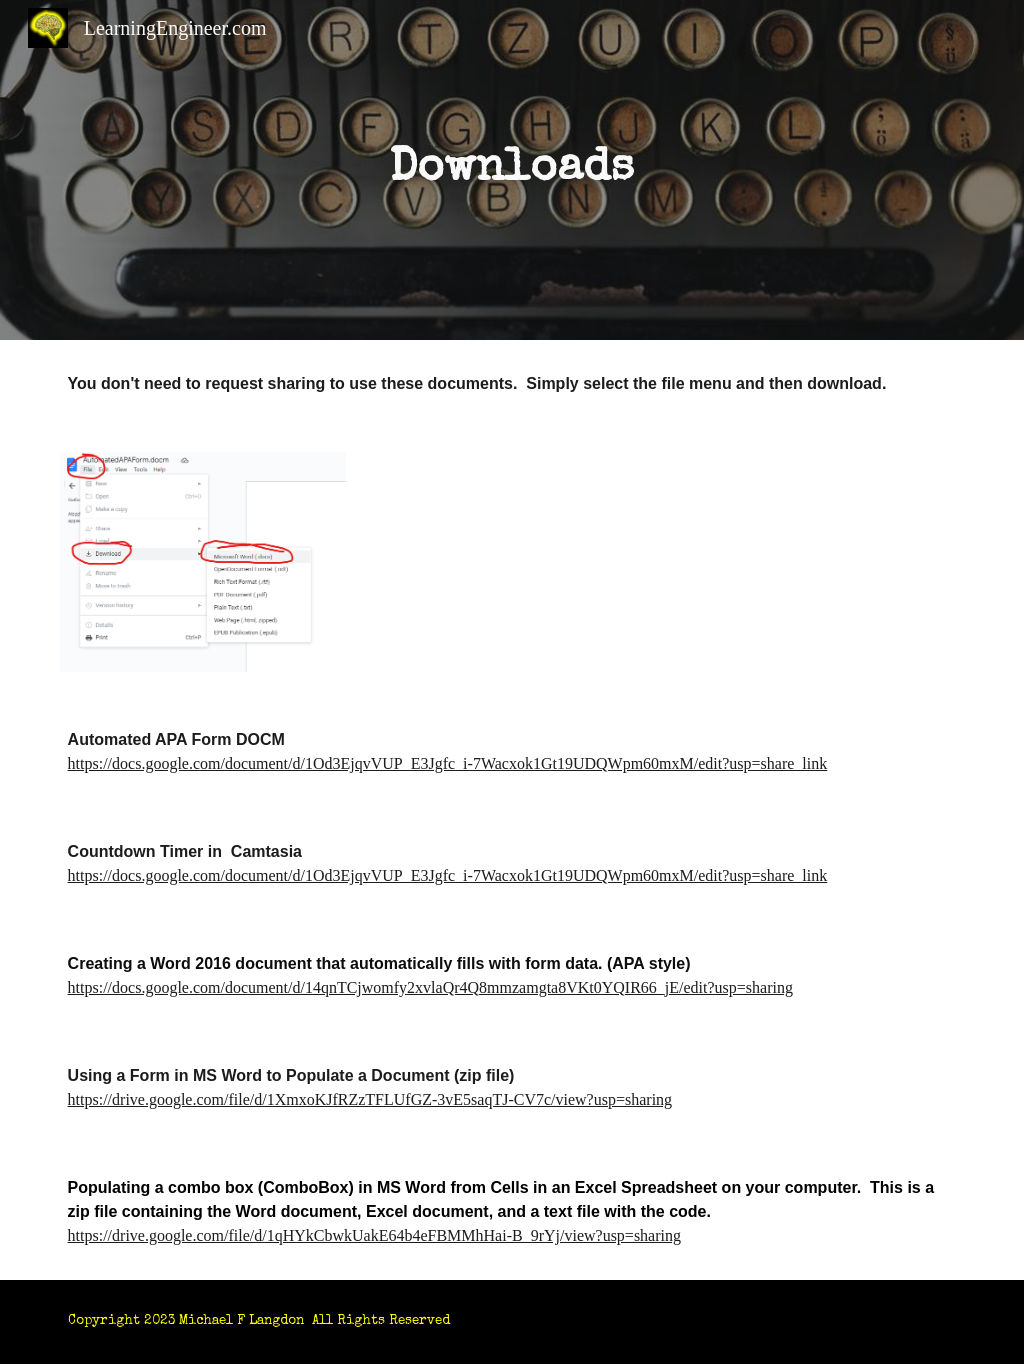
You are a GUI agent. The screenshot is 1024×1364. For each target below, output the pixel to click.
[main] (511, 170)
